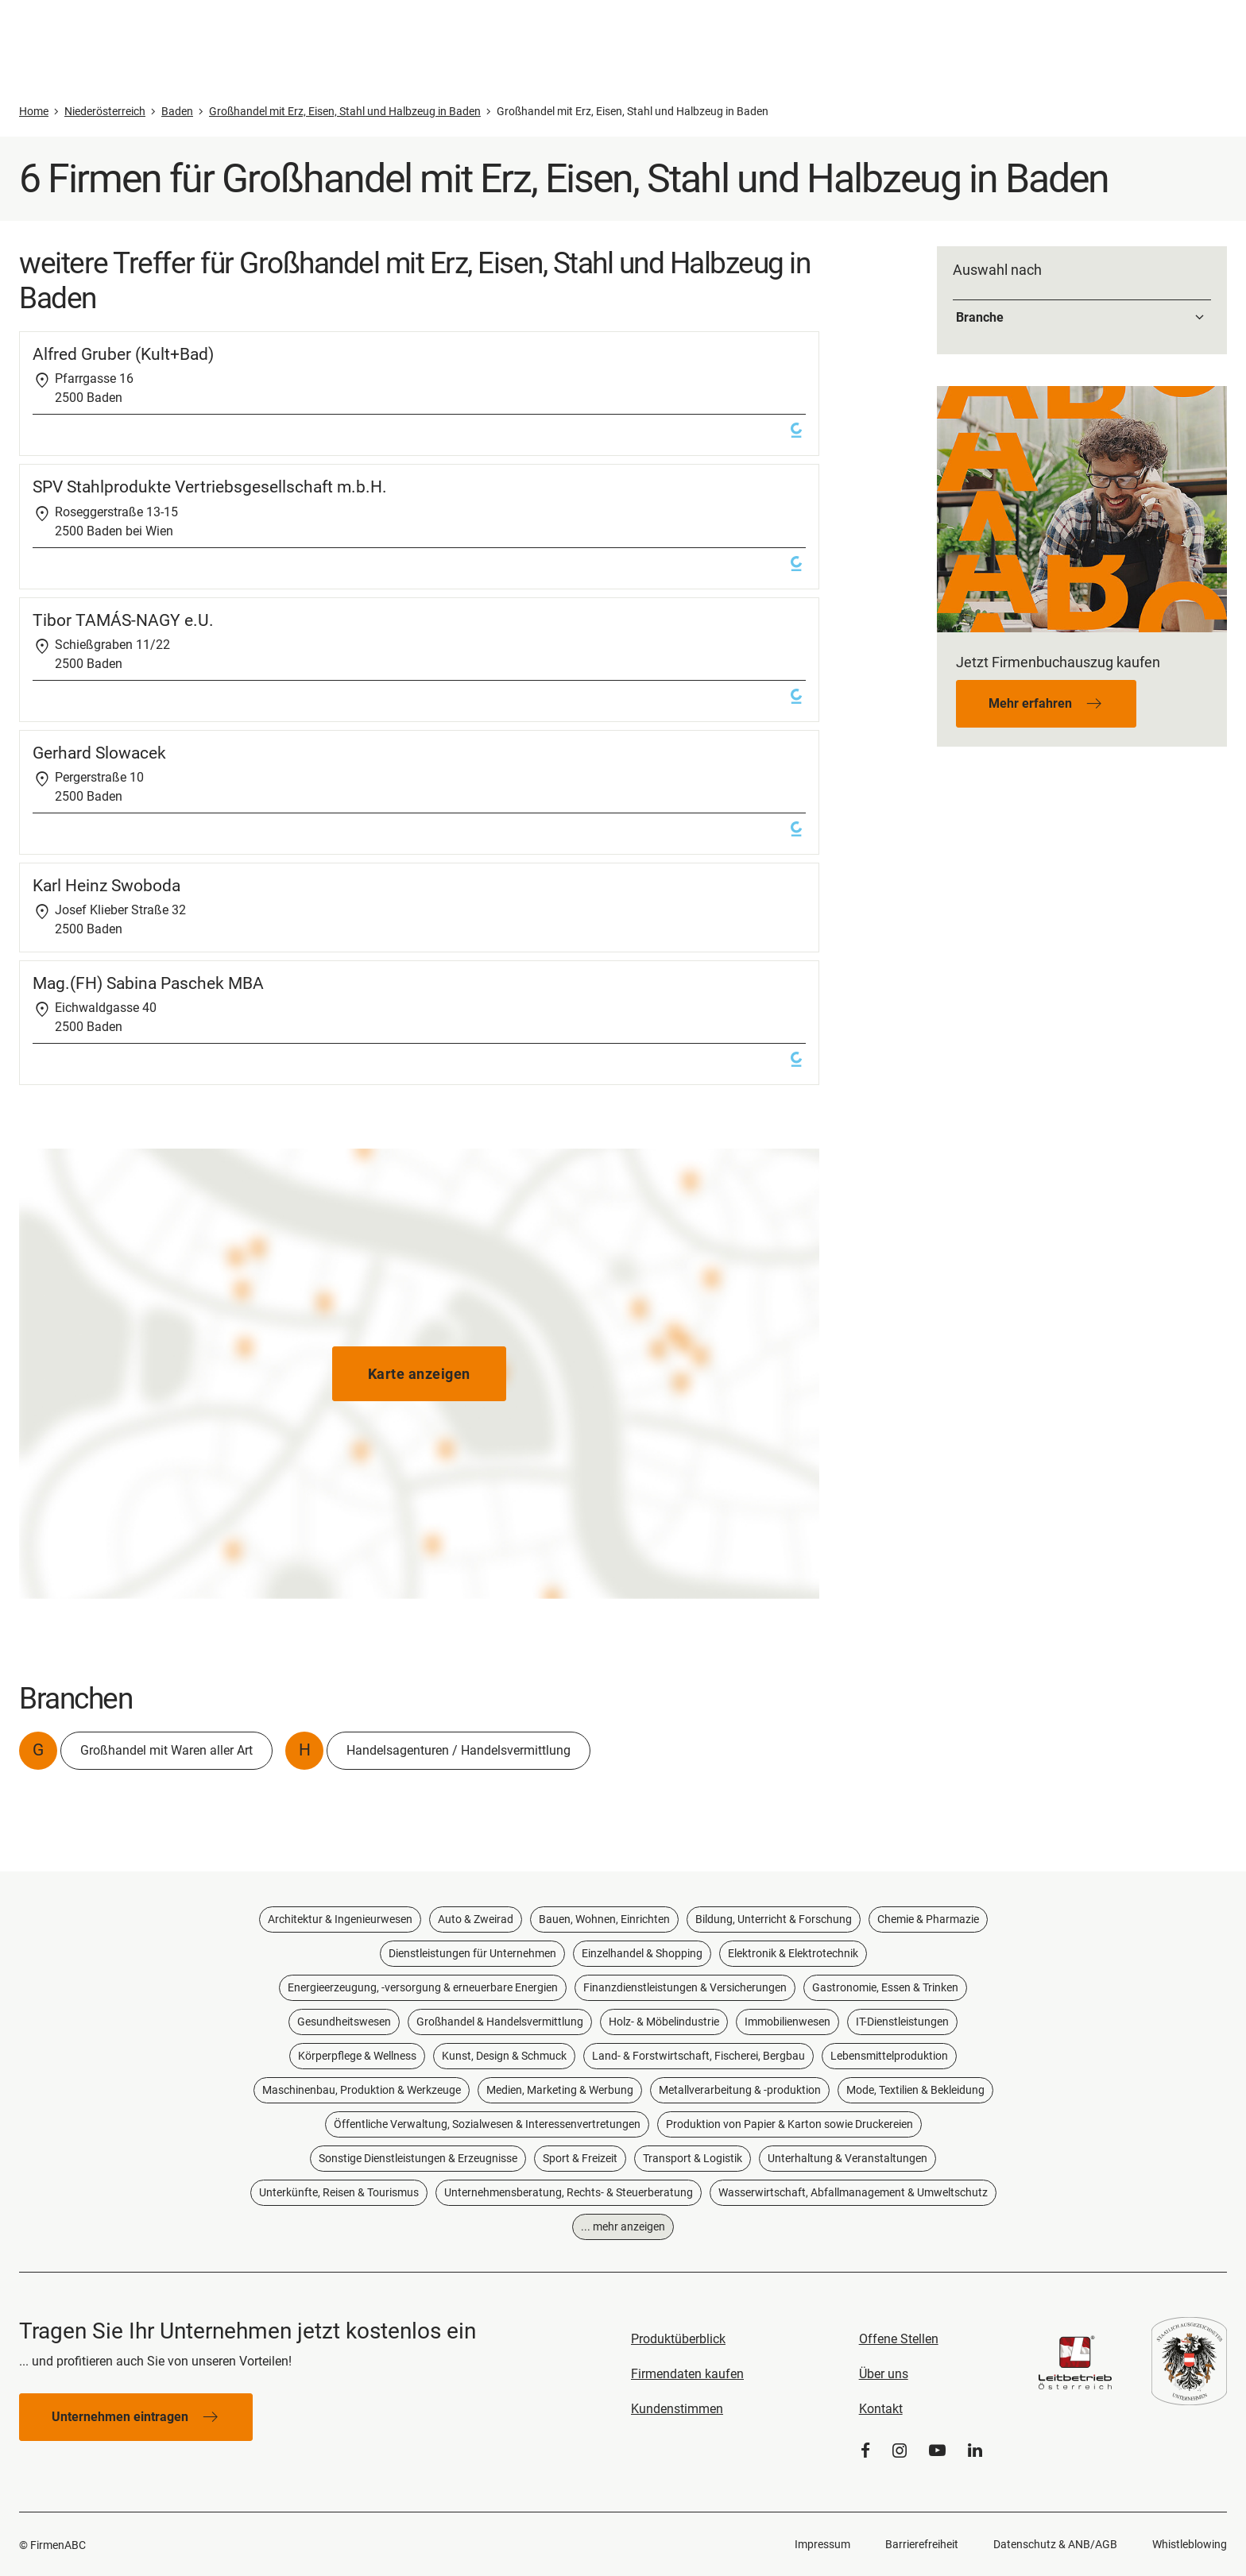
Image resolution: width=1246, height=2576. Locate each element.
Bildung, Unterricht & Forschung (773, 1919)
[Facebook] (865, 2451)
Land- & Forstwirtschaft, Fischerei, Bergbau (698, 2055)
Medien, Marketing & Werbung (559, 2090)
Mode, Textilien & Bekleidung (915, 2090)
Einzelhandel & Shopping (642, 1953)
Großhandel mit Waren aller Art (166, 1750)
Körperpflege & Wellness (357, 2055)
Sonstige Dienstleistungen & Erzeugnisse (418, 2158)
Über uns (883, 2373)
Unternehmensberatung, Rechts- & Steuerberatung (568, 2192)
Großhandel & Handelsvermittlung (499, 2021)
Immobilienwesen (787, 2021)
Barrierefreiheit (921, 2544)
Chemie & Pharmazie (928, 1919)
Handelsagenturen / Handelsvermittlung (458, 1750)
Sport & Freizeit (580, 2158)
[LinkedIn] (975, 2451)
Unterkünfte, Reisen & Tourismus (339, 2192)
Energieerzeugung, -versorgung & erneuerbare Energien (423, 1987)
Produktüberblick (678, 2338)
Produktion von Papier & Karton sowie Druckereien (789, 2124)
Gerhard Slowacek (99, 753)
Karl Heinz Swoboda (106, 885)
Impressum (822, 2544)
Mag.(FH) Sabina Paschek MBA (148, 983)
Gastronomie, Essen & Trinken (885, 1987)
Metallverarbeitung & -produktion (740, 2090)
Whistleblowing (1189, 2544)
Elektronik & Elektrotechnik (793, 1953)
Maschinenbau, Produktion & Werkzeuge (361, 2090)
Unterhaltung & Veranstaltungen (847, 2158)
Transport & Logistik (692, 2158)
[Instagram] (899, 2451)
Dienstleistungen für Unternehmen (472, 1953)
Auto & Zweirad (475, 1919)
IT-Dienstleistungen (902, 2021)
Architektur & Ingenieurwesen (340, 1919)
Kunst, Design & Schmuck (504, 2055)
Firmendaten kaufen (687, 2373)
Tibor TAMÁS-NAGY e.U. (123, 620)
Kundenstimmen (677, 2408)
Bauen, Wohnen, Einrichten (604, 1919)
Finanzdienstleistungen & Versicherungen (685, 1987)
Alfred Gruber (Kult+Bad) (123, 354)
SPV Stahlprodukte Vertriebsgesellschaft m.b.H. (210, 486)
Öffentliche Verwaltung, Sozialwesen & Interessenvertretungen (487, 2124)
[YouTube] (937, 2451)
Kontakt (881, 2408)
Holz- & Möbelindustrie (664, 2021)
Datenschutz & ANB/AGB (1055, 2544)
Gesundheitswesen (344, 2021)
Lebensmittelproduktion (889, 2055)
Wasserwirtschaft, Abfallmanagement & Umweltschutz (853, 2192)
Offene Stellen (898, 2338)
